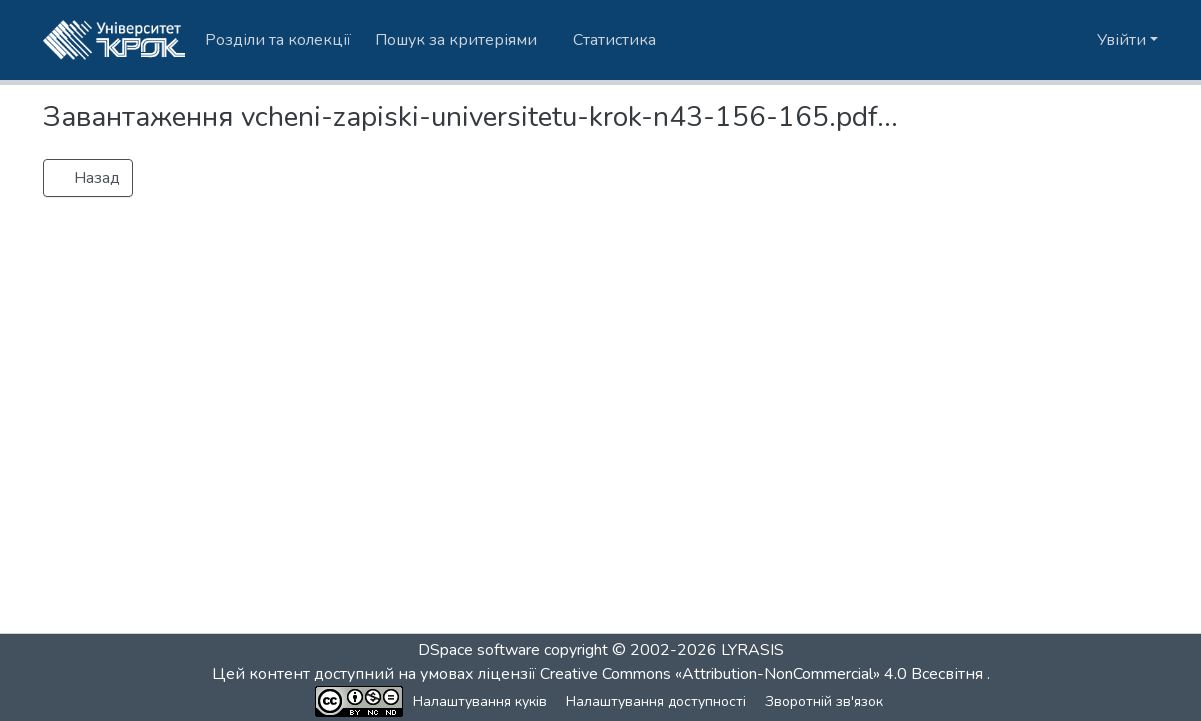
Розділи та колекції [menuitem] (278, 40)
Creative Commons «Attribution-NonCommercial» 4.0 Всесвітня (763, 674)
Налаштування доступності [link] (656, 701)
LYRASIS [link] (752, 650)
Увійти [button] (1123, 40)
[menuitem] (462, 40)
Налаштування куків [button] (480, 701)
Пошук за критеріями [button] (456, 40)
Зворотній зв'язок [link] (824, 701)
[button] (114, 40)
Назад (88, 178)
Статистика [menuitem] (614, 40)
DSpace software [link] (479, 650)
